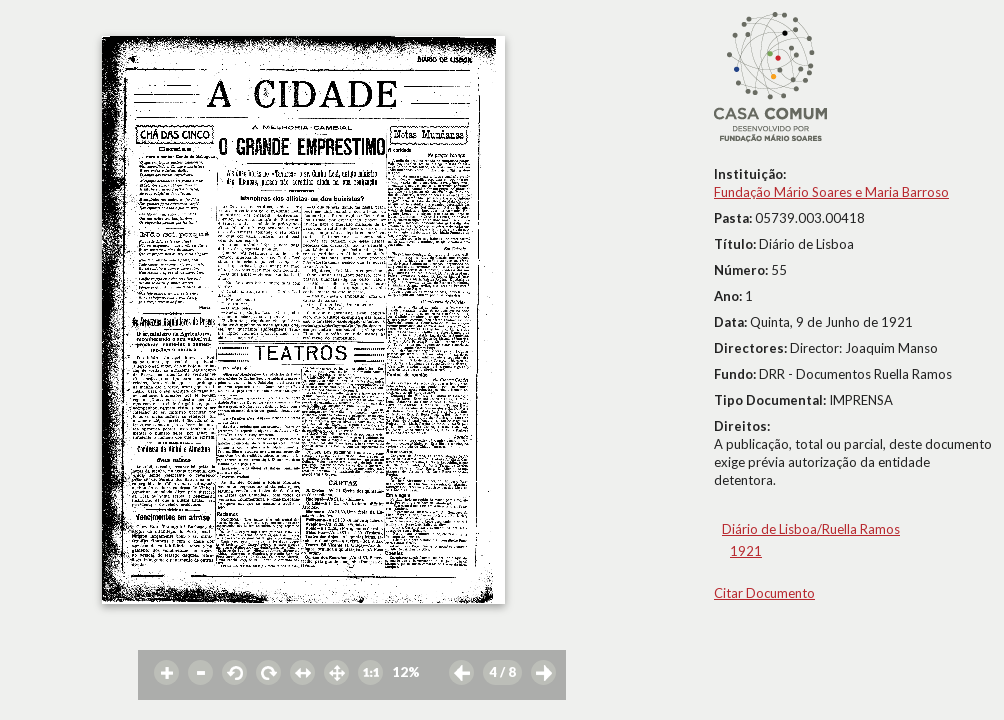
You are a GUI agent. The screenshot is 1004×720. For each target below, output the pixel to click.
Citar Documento (764, 593)
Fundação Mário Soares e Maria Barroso (831, 192)
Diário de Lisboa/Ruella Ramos (811, 529)
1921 (746, 551)
